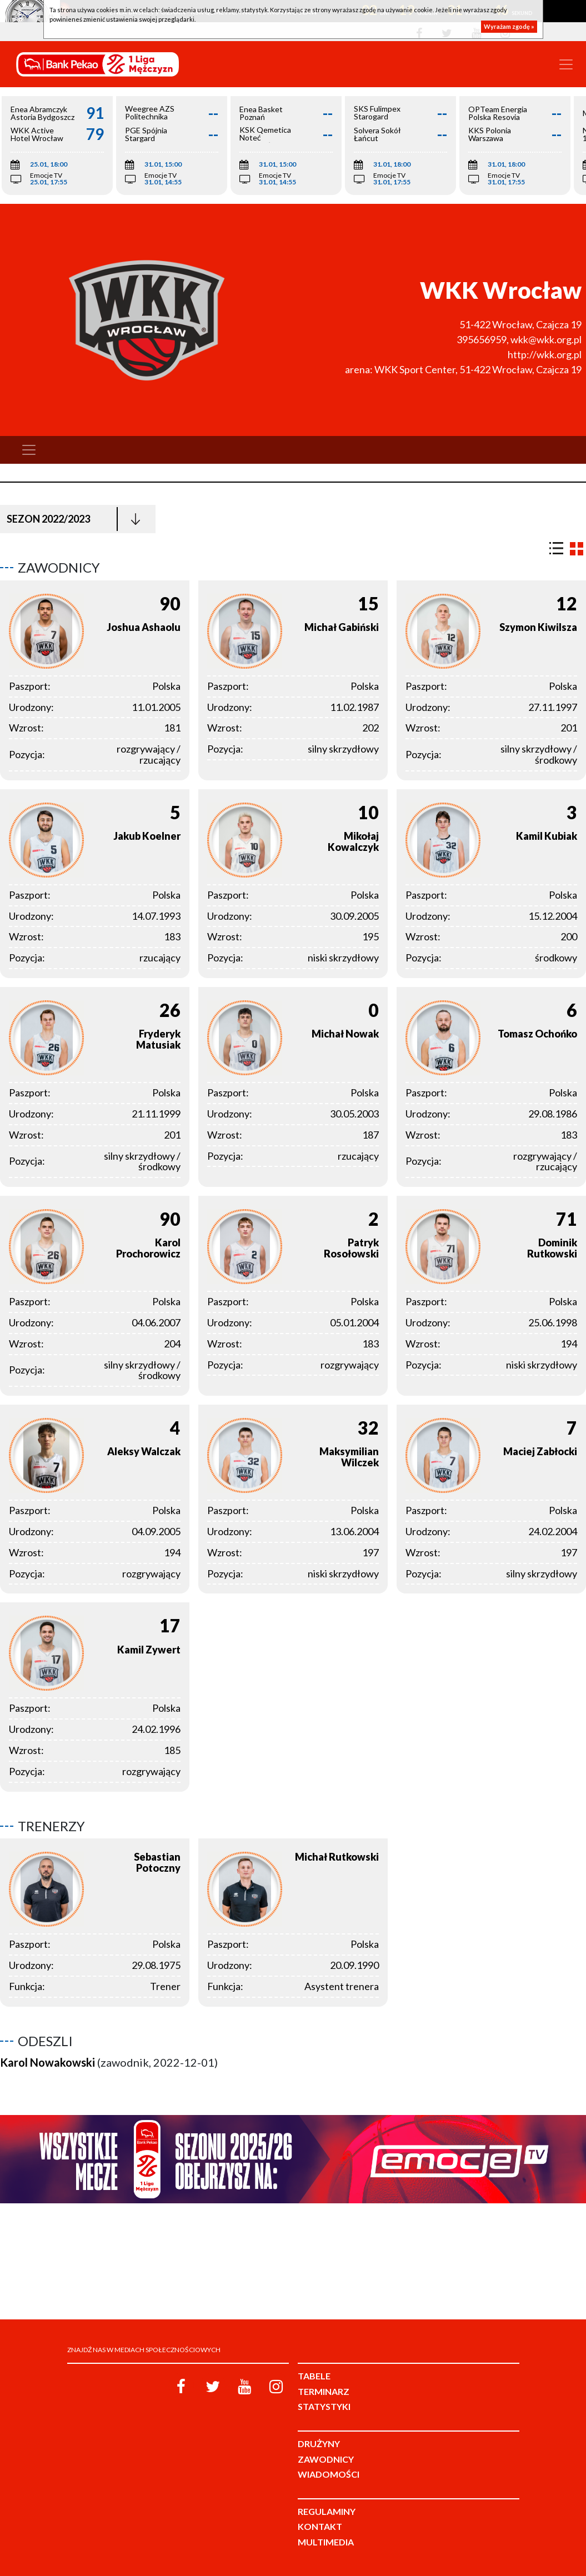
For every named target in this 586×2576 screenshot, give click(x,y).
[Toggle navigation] (566, 64)
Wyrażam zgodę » (509, 26)
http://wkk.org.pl (545, 354)
